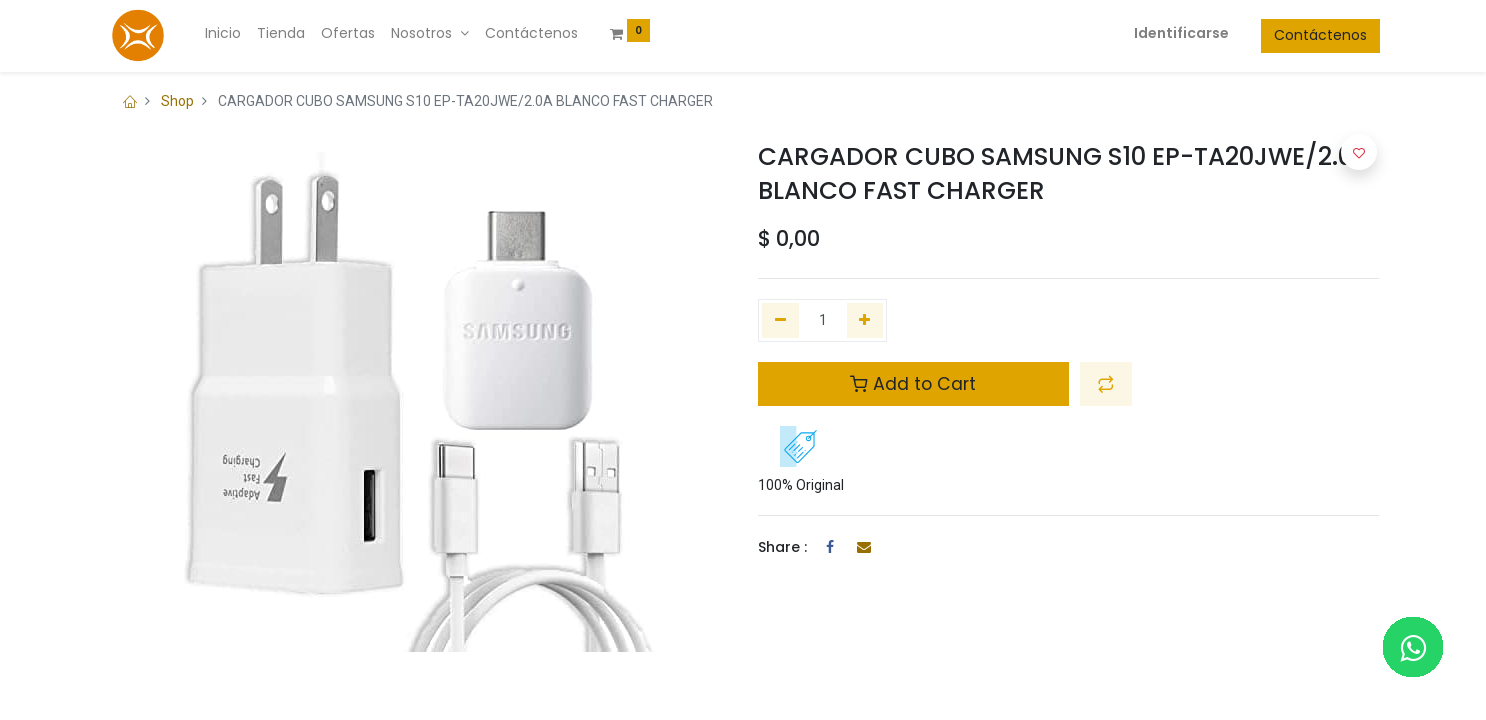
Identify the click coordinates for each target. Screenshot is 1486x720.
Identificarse (1180, 33)
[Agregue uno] (865, 321)
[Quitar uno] (780, 321)
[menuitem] (224, 34)
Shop (177, 101)
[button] (1106, 384)
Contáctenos (1319, 35)
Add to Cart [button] (913, 384)
